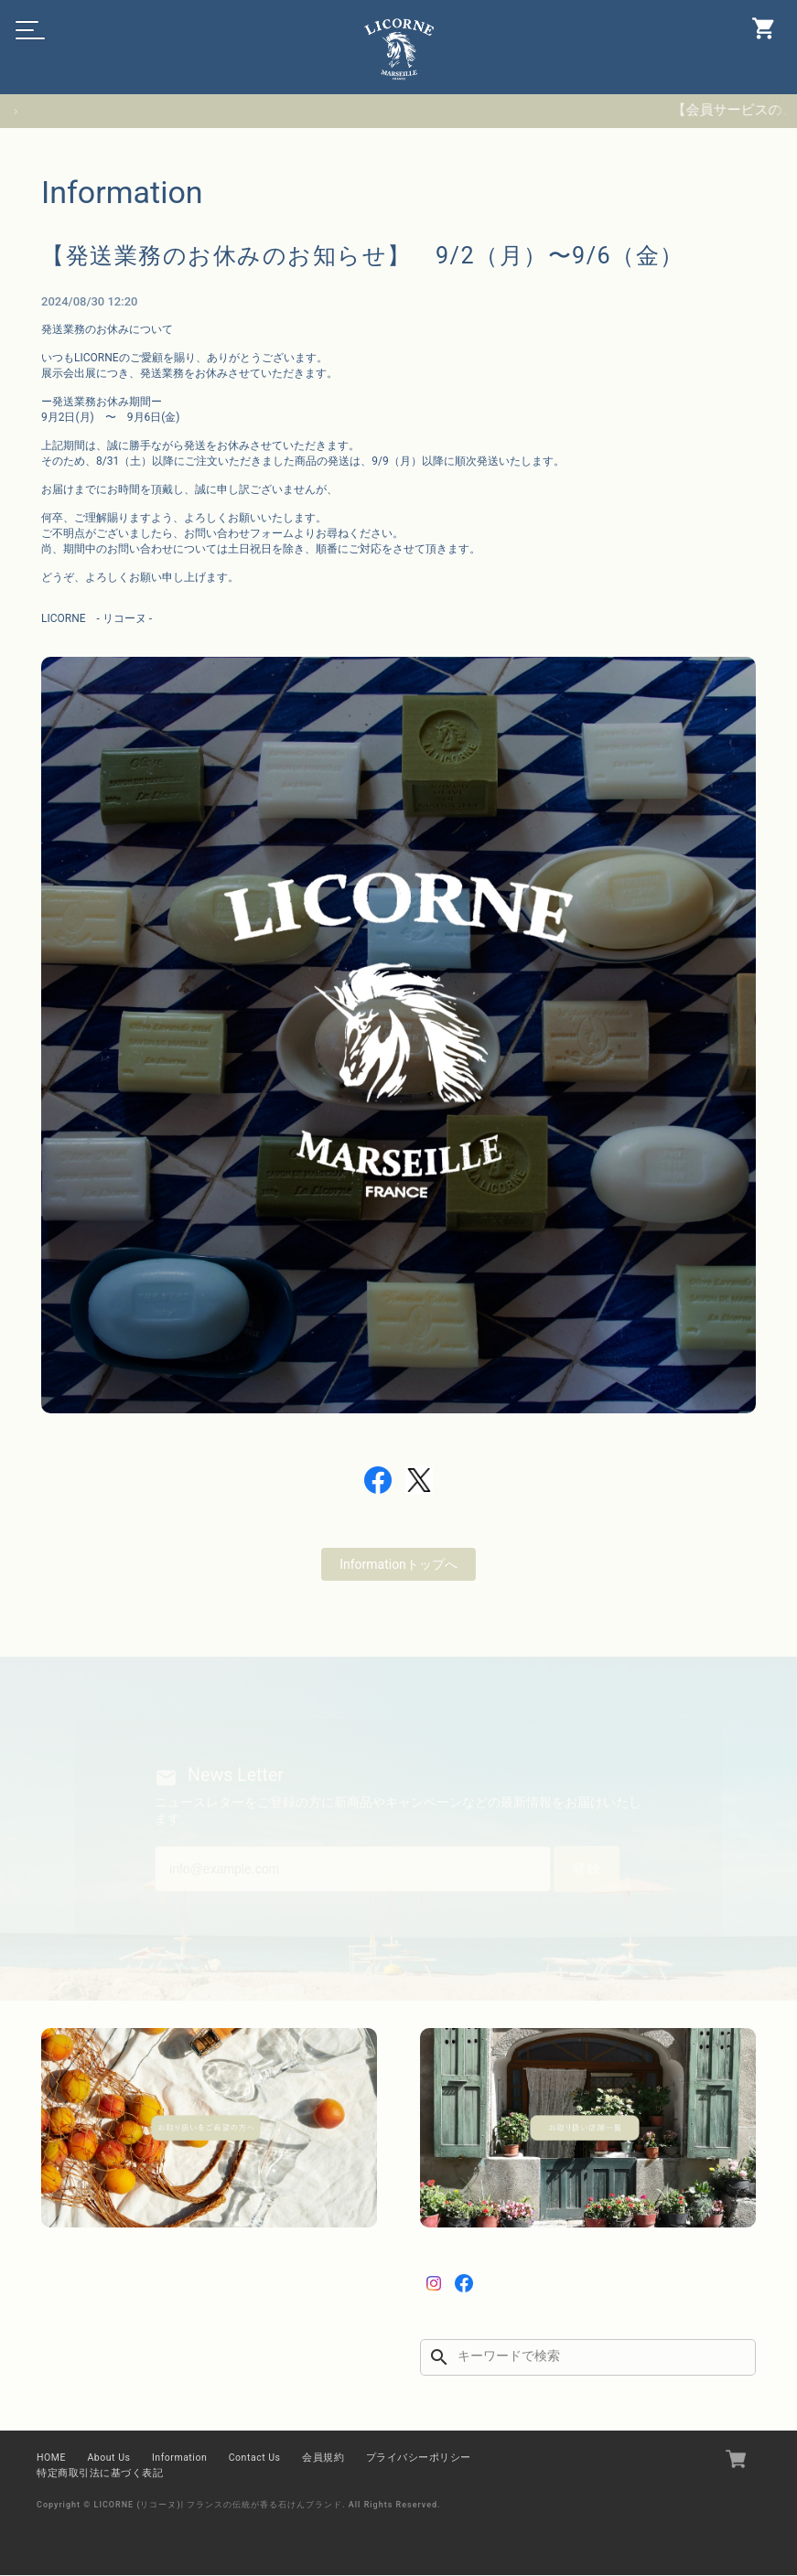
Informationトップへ (398, 1561)
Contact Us (255, 2457)
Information (179, 2457)
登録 (582, 1868)
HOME (51, 2457)
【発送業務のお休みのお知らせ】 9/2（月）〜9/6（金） (374, 255)
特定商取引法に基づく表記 (100, 2474)
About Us (108, 2457)
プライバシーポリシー (418, 2457)
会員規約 (323, 2457)
